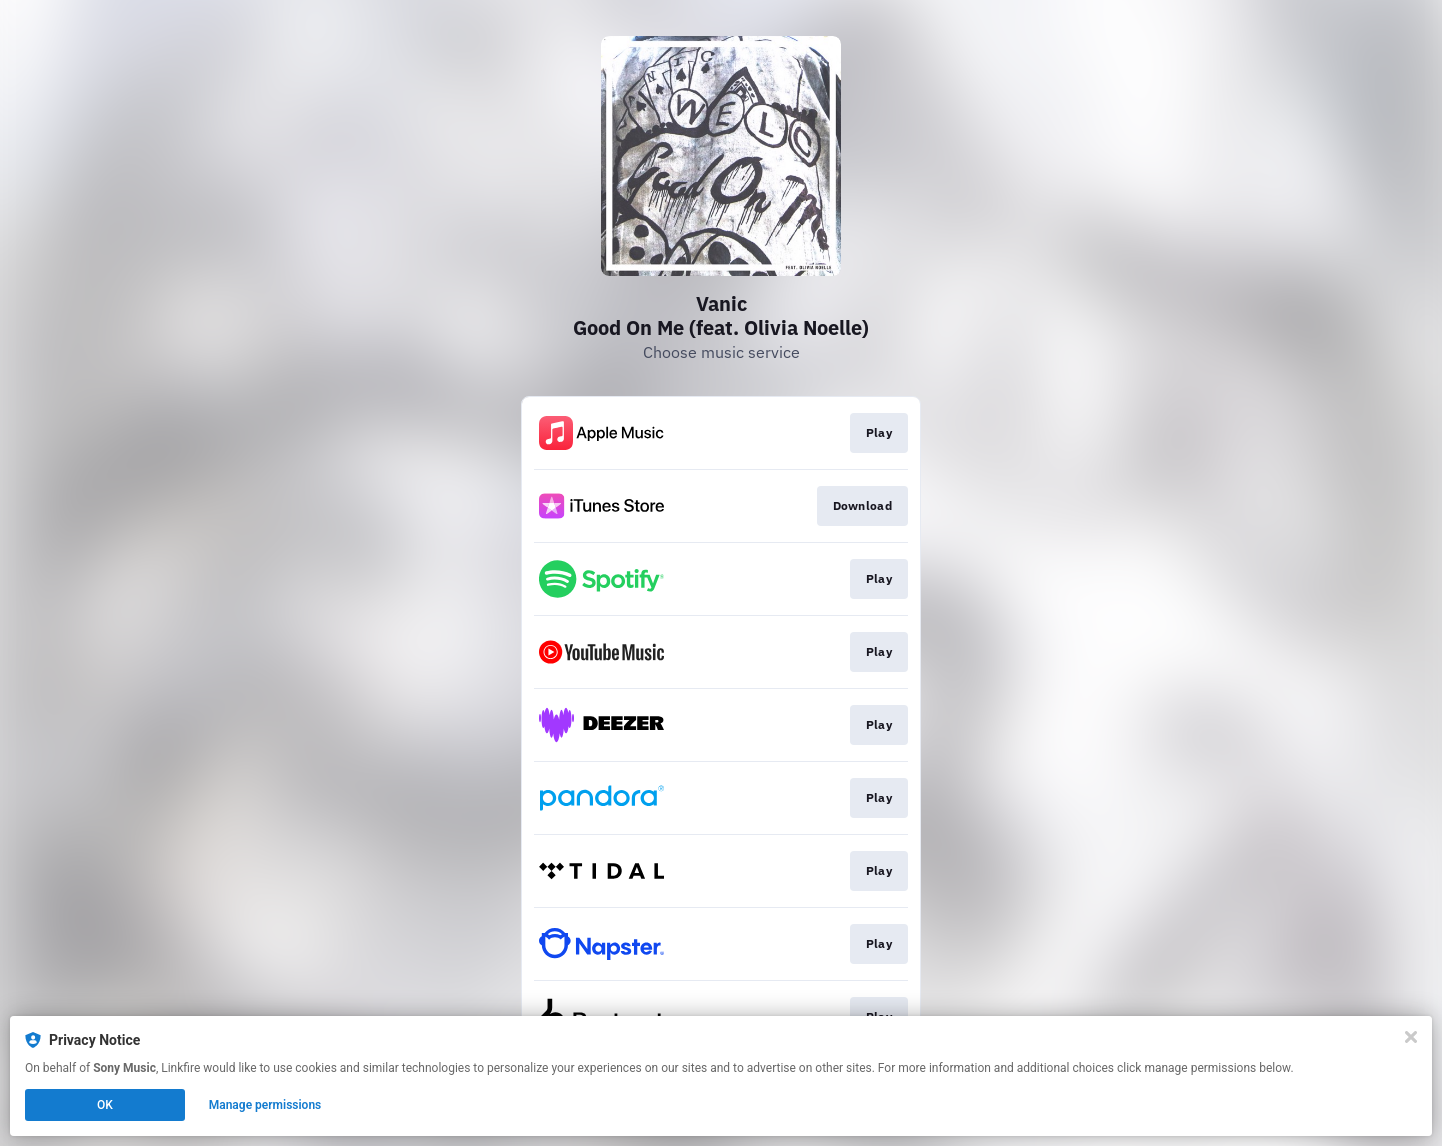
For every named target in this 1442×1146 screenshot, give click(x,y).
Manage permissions (265, 1105)
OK (105, 1105)
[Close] (1411, 1037)
